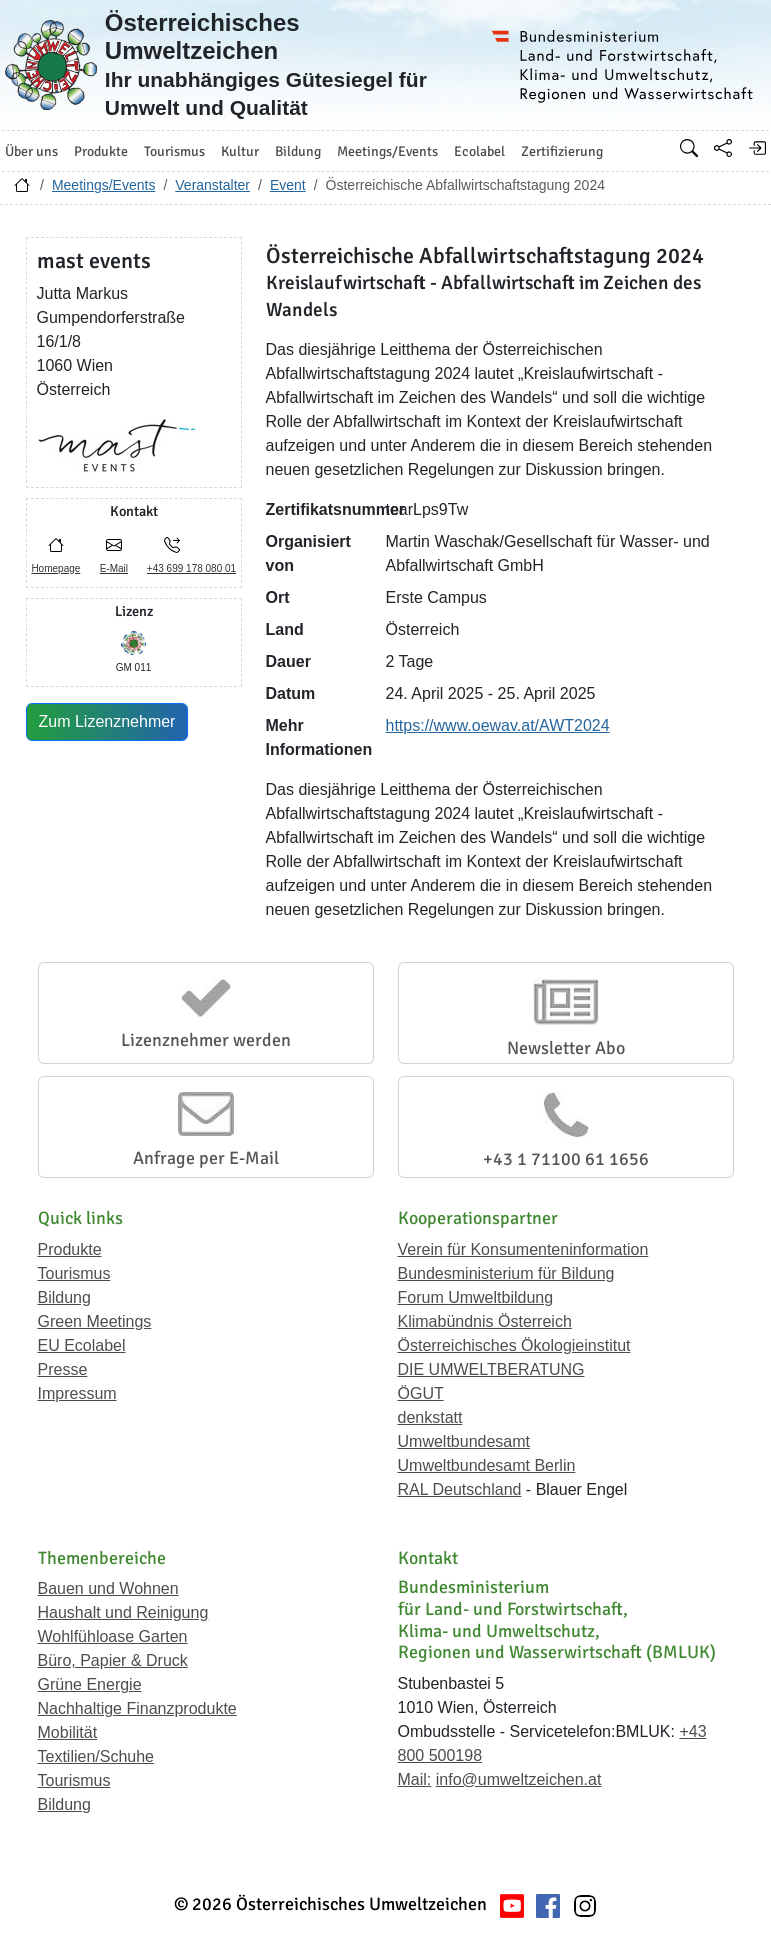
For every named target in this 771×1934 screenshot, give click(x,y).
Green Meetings (95, 1321)
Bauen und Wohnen (108, 1588)
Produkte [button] (101, 151)
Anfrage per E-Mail (206, 1158)
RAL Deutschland (460, 1489)
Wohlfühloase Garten (113, 1636)
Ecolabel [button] (479, 151)
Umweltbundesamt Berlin (487, 1465)
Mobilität (68, 1732)
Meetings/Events (104, 185)
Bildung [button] (298, 151)
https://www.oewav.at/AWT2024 (498, 725)
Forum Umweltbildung (476, 1297)
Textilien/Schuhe (96, 1756)
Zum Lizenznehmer (107, 721)
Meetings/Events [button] (387, 151)
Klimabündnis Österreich (485, 1321)
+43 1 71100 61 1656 (566, 1159)
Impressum (77, 1393)
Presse (63, 1369)
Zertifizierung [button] (562, 151)
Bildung (64, 1297)
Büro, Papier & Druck (113, 1660)
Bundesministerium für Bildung (506, 1273)
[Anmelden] (757, 148)
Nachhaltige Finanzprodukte (137, 1708)
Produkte (70, 1249)
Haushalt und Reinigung (123, 1612)
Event (288, 185)
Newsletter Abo (566, 1048)
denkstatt (430, 1417)
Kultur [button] (240, 151)
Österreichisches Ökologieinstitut (514, 1345)
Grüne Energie (90, 1684)
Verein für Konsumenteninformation (523, 1249)
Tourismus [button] (174, 151)
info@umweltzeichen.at (519, 1779)
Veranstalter (212, 185)
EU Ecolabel (82, 1345)
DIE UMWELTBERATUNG (491, 1369)
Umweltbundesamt (464, 1441)
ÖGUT (421, 1393)
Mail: (415, 1779)
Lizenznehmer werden (206, 1040)
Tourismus (74, 1273)
